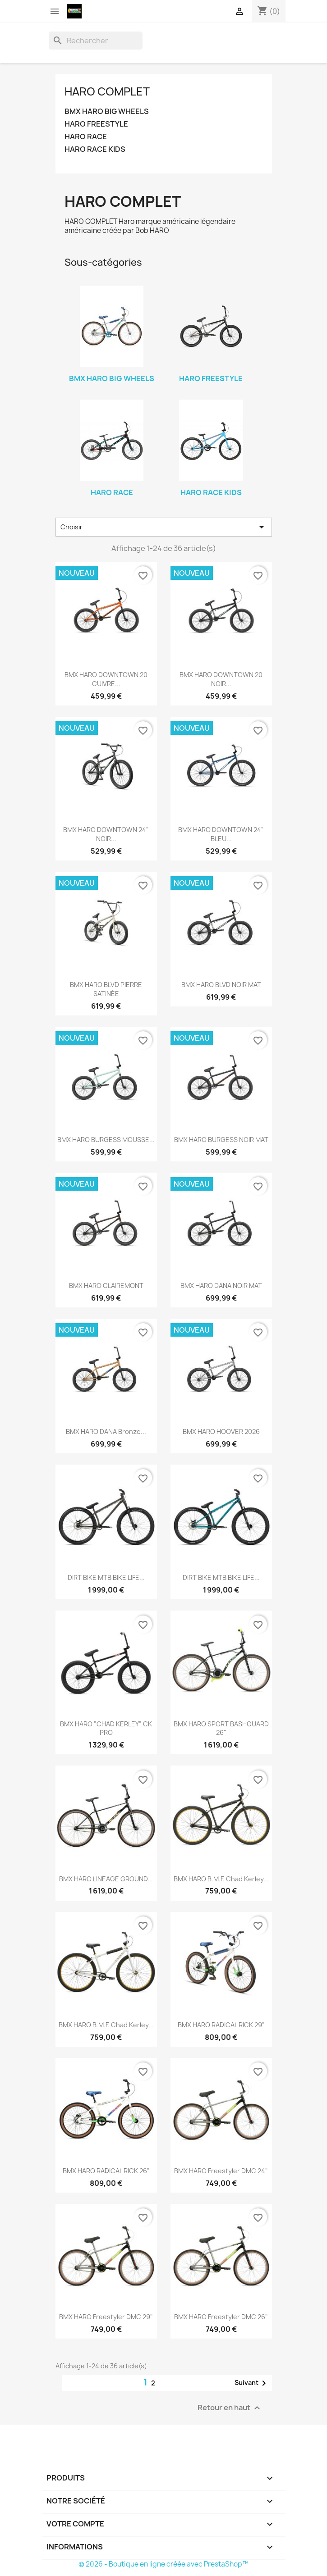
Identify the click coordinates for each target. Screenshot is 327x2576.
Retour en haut (230, 2408)
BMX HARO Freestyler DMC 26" (221, 2316)
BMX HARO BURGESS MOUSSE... (106, 1139)
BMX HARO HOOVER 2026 (221, 1431)
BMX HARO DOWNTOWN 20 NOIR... (221, 679)
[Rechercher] (96, 41)
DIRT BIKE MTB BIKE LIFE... (106, 1577)
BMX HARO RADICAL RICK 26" (106, 2170)
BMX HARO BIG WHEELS (106, 111)
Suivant (252, 2383)
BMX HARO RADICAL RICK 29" (221, 2025)
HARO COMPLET (107, 91)
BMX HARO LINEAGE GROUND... (106, 1879)
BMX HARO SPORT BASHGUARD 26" (221, 1728)
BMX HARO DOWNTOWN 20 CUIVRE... (105, 679)
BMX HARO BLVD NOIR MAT (221, 984)
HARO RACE (85, 136)
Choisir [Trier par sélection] (163, 527)
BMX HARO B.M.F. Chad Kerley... (221, 1879)
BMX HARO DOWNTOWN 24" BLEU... (221, 834)
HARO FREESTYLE (96, 124)
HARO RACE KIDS (94, 149)
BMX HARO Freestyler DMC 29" (106, 2316)
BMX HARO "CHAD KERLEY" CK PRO (106, 1728)
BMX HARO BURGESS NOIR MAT (221, 1139)
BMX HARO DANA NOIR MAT (221, 1285)
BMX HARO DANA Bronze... (106, 1431)
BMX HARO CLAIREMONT (106, 1285)
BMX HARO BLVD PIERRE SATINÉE (106, 989)
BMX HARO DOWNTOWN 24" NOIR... (106, 834)
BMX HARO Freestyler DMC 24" (221, 2170)
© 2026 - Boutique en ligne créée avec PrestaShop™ (163, 2564)
